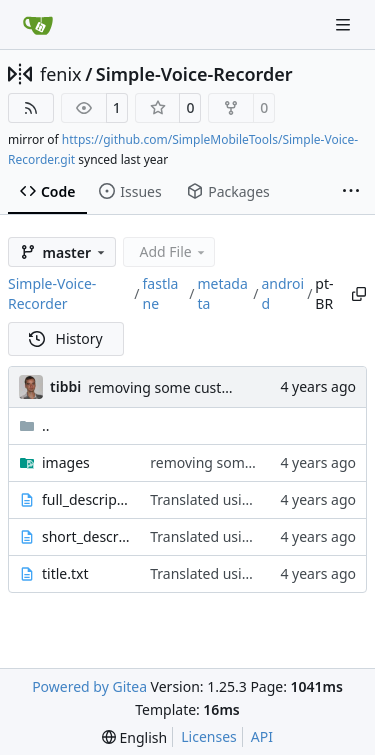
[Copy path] (358, 294)
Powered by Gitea (89, 686)
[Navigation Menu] (345, 24)
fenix (61, 74)
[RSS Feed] (31, 108)
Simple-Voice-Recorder (194, 74)
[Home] (38, 25)
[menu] (134, 737)
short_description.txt (86, 536)
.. (34, 425)
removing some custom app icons (198, 387)
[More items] (351, 192)
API (262, 736)
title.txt (65, 573)
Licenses (209, 736)
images (66, 462)
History (66, 338)
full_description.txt (86, 499)
